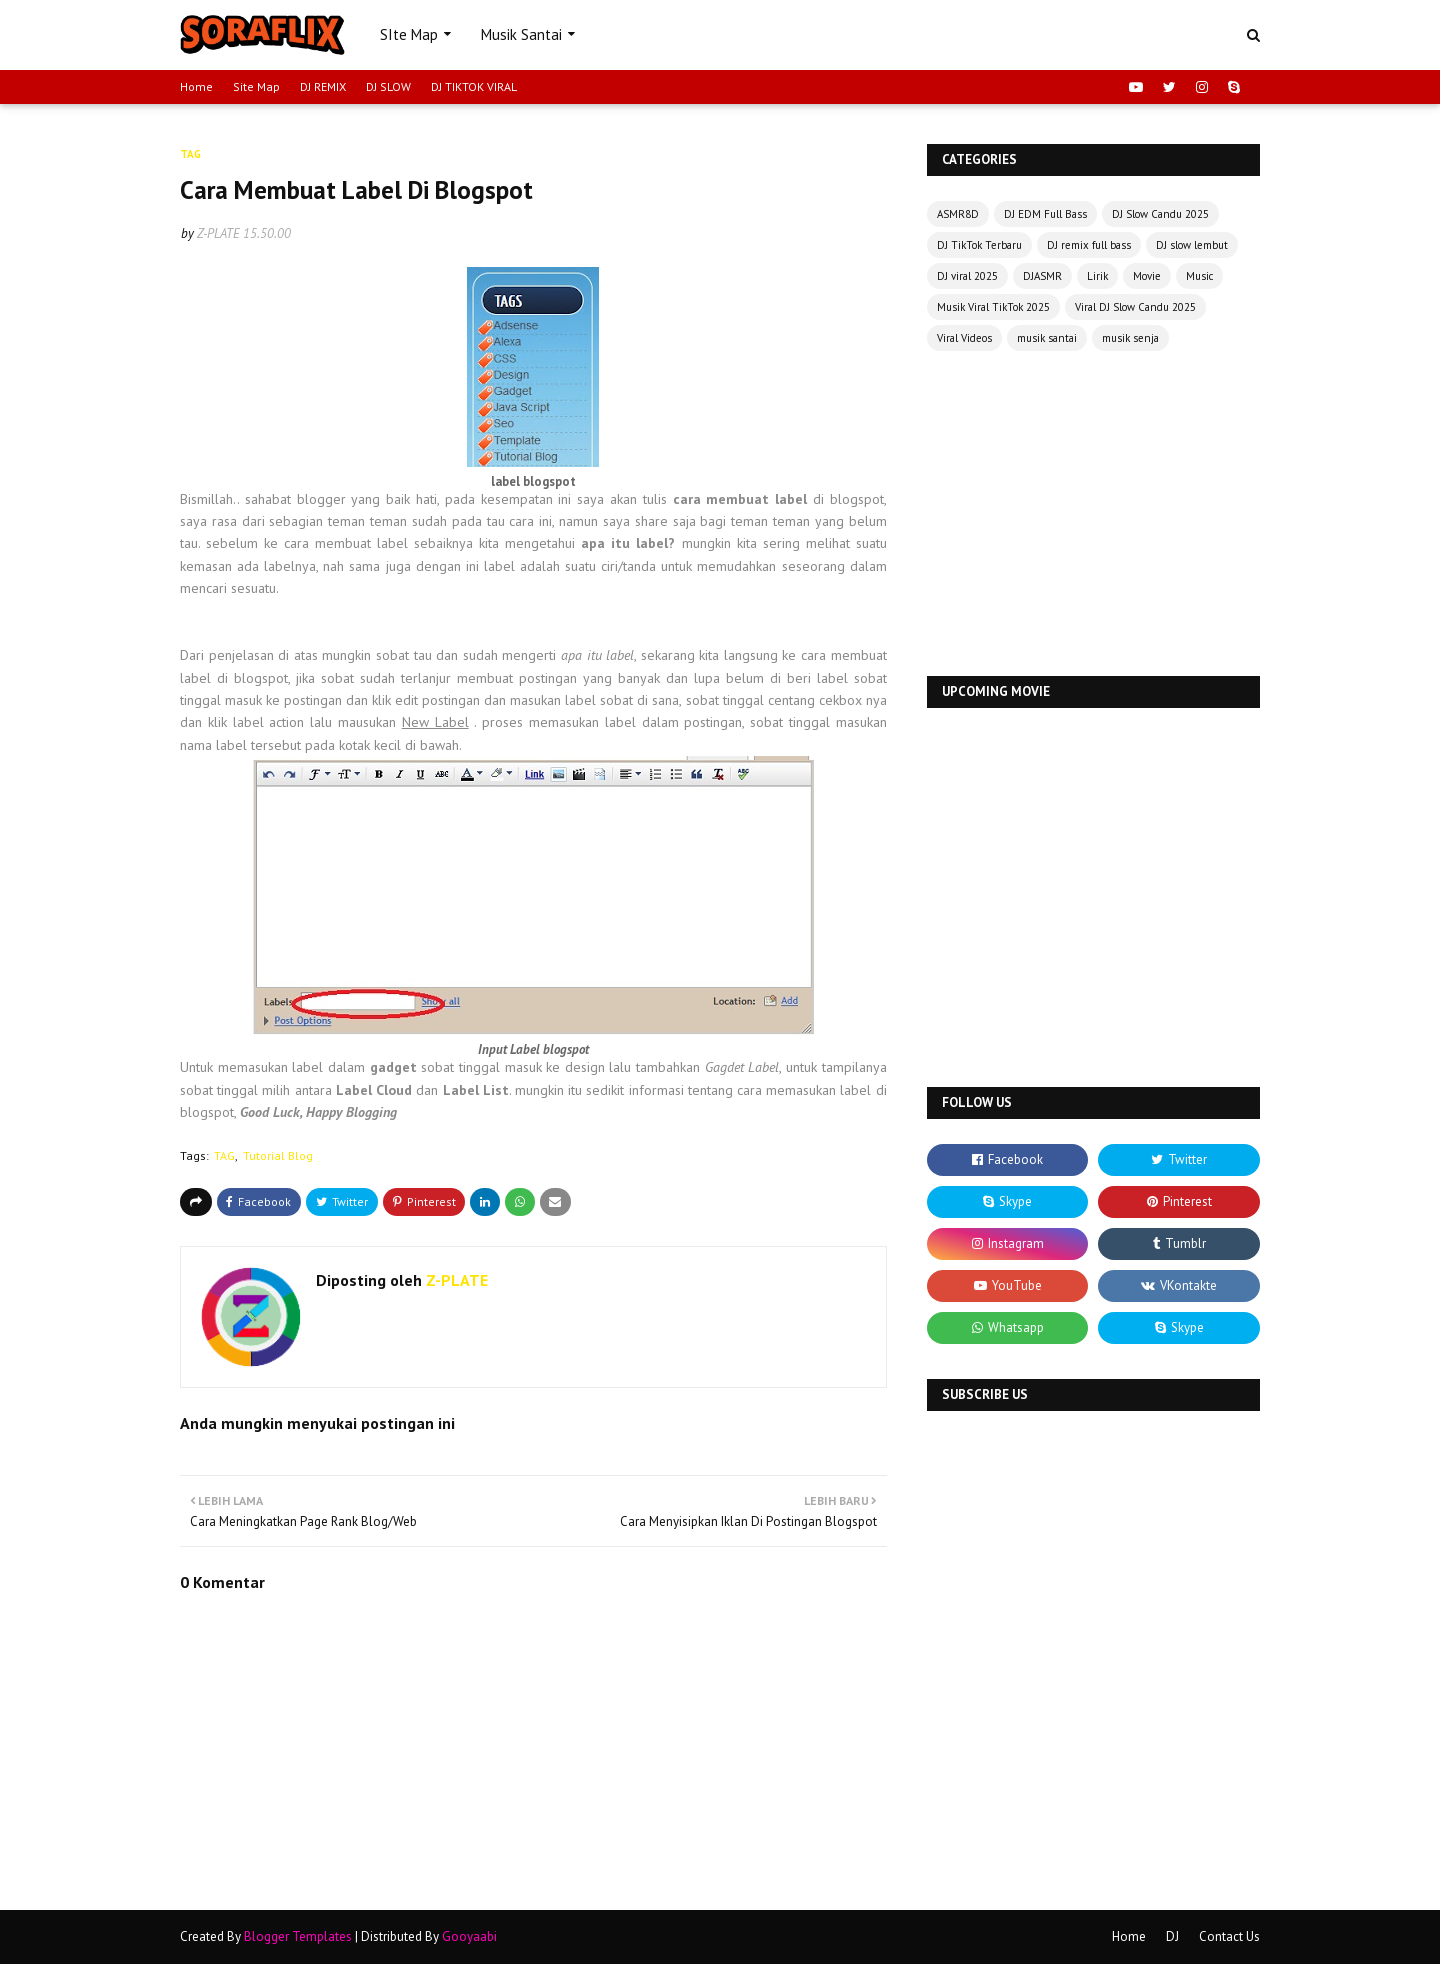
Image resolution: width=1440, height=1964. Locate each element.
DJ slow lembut (1192, 245)
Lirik (1097, 276)
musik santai (1047, 338)
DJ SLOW (388, 86)
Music (1199, 276)
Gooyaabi (469, 1936)
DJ (1172, 1936)
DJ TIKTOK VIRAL (474, 86)
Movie (1147, 276)
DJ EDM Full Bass (1045, 214)
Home (196, 86)
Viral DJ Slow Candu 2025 (1135, 307)
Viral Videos (964, 338)
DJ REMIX (323, 86)
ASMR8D (958, 214)
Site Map (256, 86)
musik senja (1130, 338)
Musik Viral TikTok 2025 (993, 307)
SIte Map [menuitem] (409, 34)
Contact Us (1229, 1936)
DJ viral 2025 (967, 276)
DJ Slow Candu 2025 (1160, 214)
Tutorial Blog (278, 1155)
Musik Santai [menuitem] (521, 34)
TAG (224, 1155)
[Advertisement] (1093, 516)
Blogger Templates (298, 1936)
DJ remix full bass (1089, 245)
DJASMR (1042, 276)
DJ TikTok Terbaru (979, 245)
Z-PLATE (218, 233)
